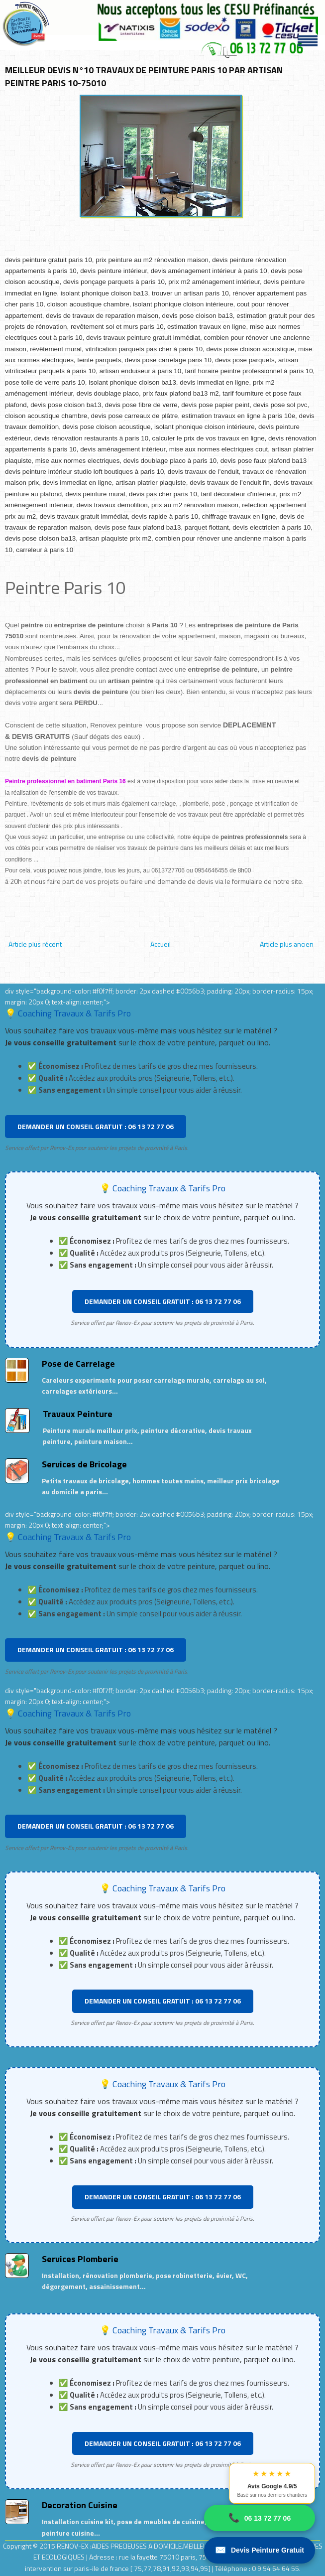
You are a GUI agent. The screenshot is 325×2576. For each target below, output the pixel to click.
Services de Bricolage (84, 1464)
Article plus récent (35, 944)
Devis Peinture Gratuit (259, 2550)
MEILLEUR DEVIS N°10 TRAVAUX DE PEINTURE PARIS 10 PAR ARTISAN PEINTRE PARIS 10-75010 (144, 76)
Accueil (160, 944)
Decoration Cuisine (79, 2505)
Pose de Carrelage (78, 1363)
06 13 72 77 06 (259, 2518)
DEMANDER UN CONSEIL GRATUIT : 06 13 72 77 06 (95, 1126)
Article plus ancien (287, 944)
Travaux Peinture (77, 1414)
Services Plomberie (80, 2259)
